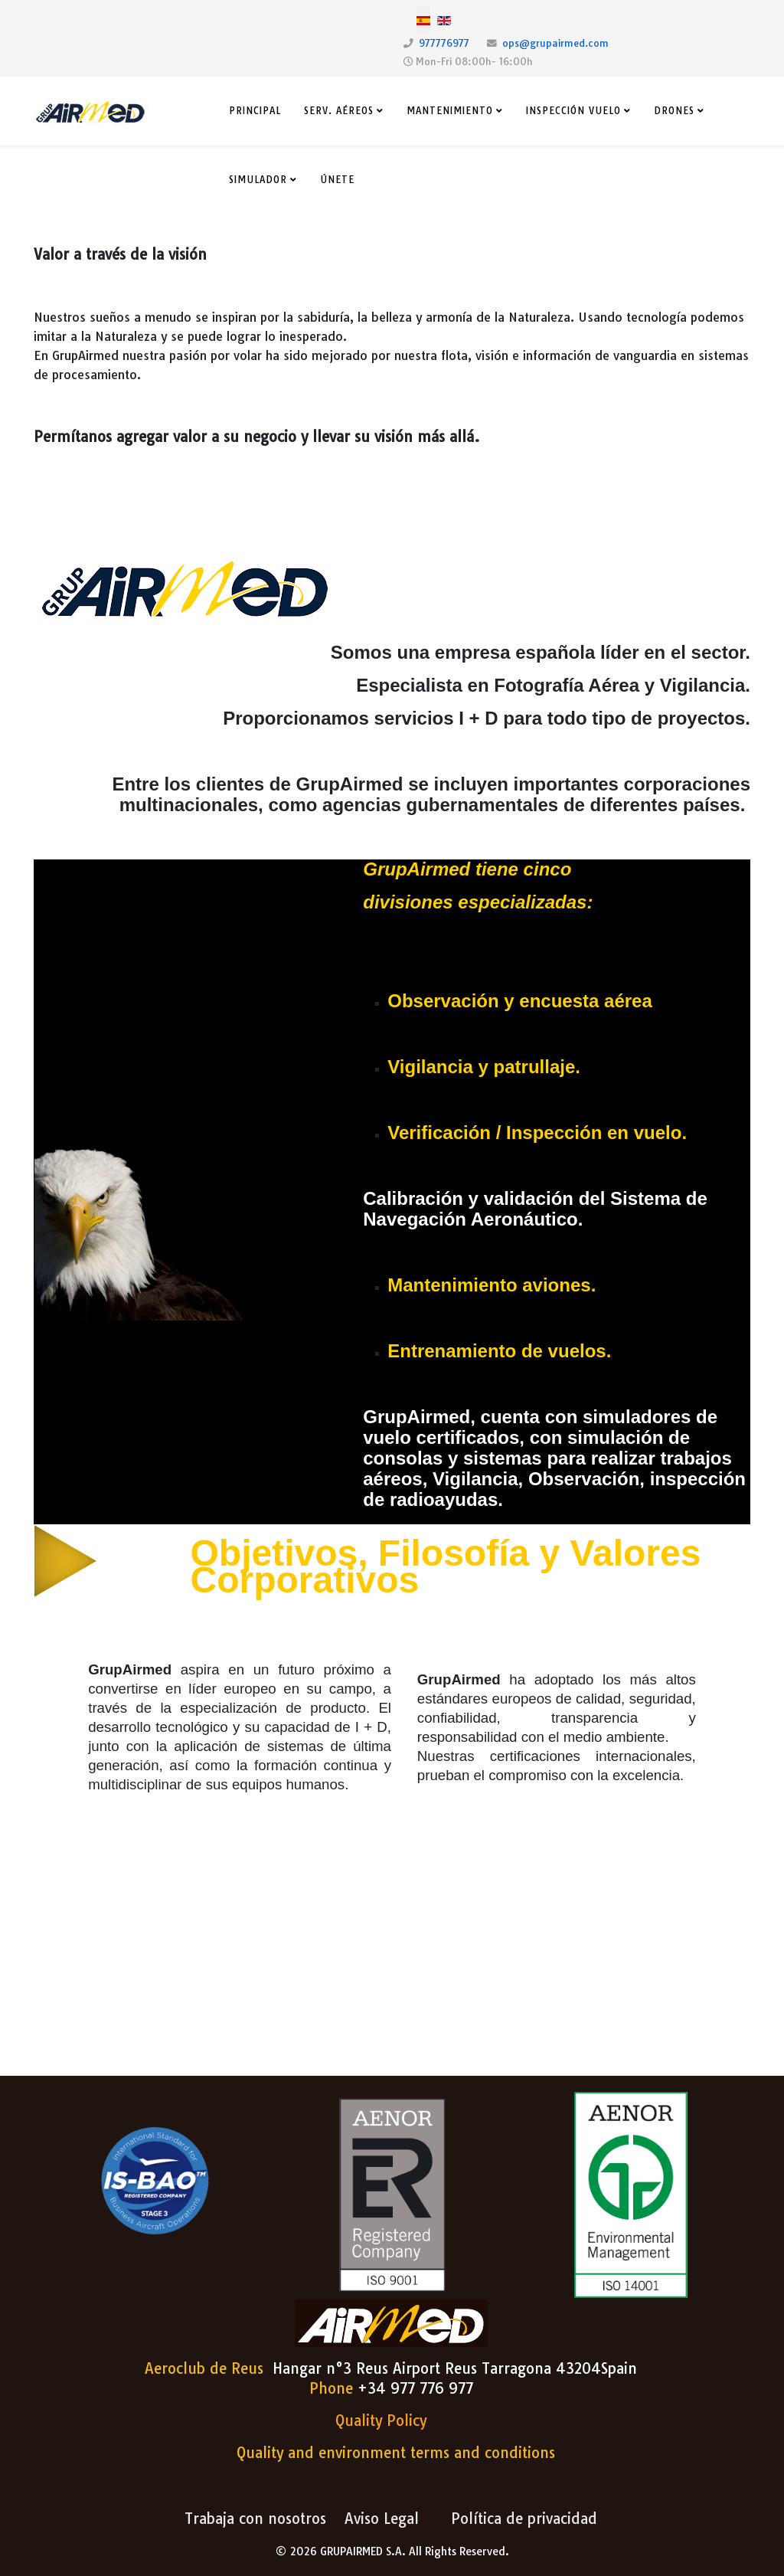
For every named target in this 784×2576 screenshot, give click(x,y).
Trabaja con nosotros (255, 2518)
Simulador (258, 179)
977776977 (444, 43)
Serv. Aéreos (339, 110)
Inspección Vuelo (573, 110)
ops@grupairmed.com (555, 43)
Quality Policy (380, 2420)
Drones (674, 110)
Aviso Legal (382, 2518)
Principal (255, 110)
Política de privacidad (524, 2518)
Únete (337, 179)
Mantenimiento (450, 110)
